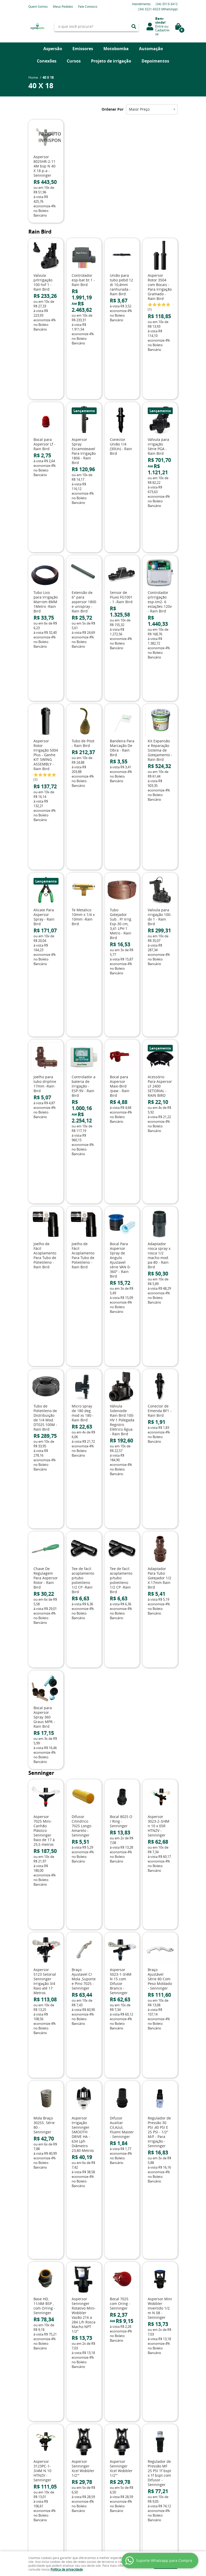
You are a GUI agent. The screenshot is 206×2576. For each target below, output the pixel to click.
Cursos (74, 61)
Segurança (76, 2428)
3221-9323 (158, 9)
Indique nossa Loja (42, 2417)
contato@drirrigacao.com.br (128, 2422)
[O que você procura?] (133, 26)
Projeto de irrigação (111, 61)
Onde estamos (39, 2412)
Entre (159, 26)
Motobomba (116, 48)
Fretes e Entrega (80, 2413)
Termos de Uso (79, 2408)
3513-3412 (167, 4)
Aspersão (52, 48)
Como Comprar (79, 2403)
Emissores (82, 48)
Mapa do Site (38, 2402)
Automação (151, 48)
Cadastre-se (162, 32)
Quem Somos (38, 6)
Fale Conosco (87, 6)
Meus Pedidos (63, 6)
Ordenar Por (112, 109)
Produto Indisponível (46, 137)
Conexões (46, 61)
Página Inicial (38, 2391)
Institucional (41, 2383)
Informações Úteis (80, 2386)
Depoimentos (155, 61)
